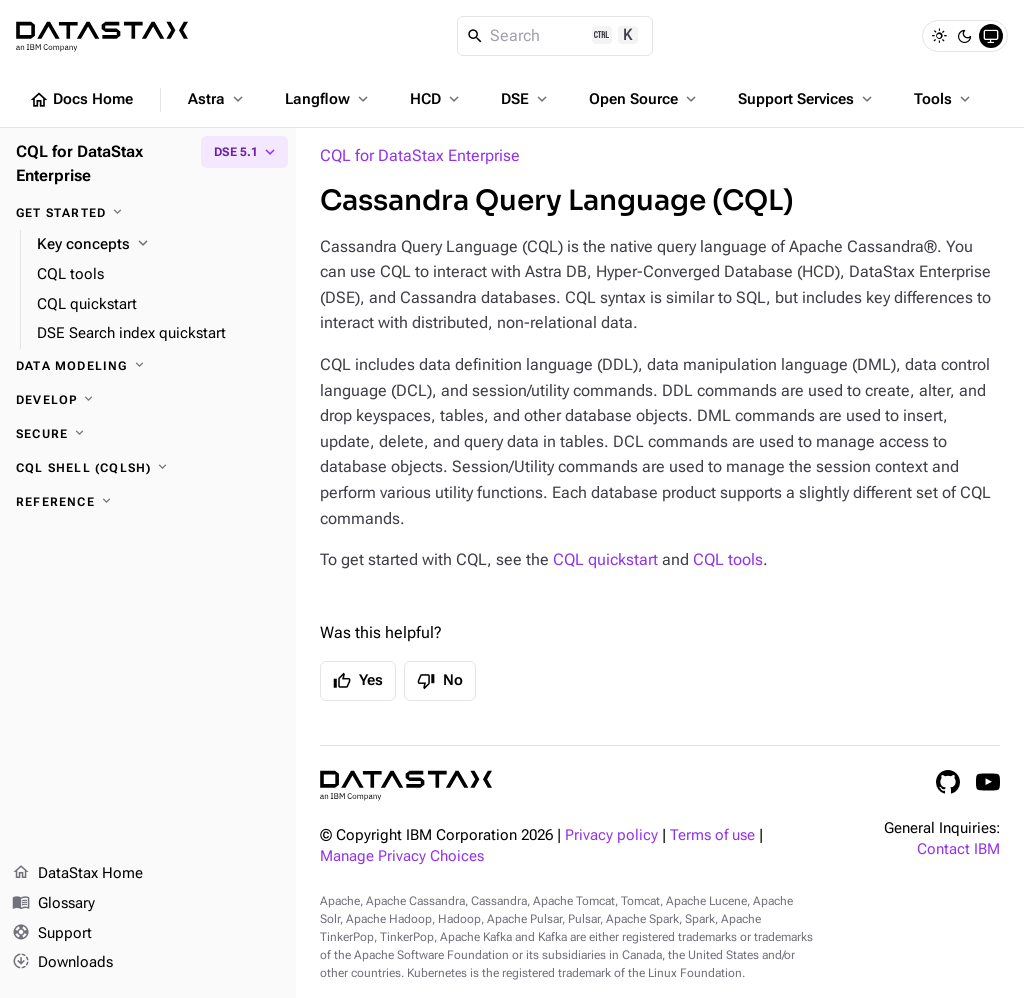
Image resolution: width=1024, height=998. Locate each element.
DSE (526, 99)
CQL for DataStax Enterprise (420, 155)
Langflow (328, 99)
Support (52, 934)
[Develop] (148, 400)
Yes (358, 681)
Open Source (644, 99)
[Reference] (148, 502)
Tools (944, 99)
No (440, 681)
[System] (991, 36)
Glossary (53, 904)
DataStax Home (77, 874)
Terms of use (712, 835)
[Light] (939, 36)
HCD (436, 99)
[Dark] (965, 36)
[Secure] (148, 434)
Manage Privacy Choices (402, 856)
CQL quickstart (605, 559)
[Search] (555, 36)
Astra (217, 99)
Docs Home (81, 100)
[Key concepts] (158, 245)
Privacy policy (611, 835)
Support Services (807, 99)
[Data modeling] (148, 366)
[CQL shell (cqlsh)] (148, 468)
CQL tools (728, 559)
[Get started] (148, 213)
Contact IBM (958, 849)
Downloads (62, 963)
